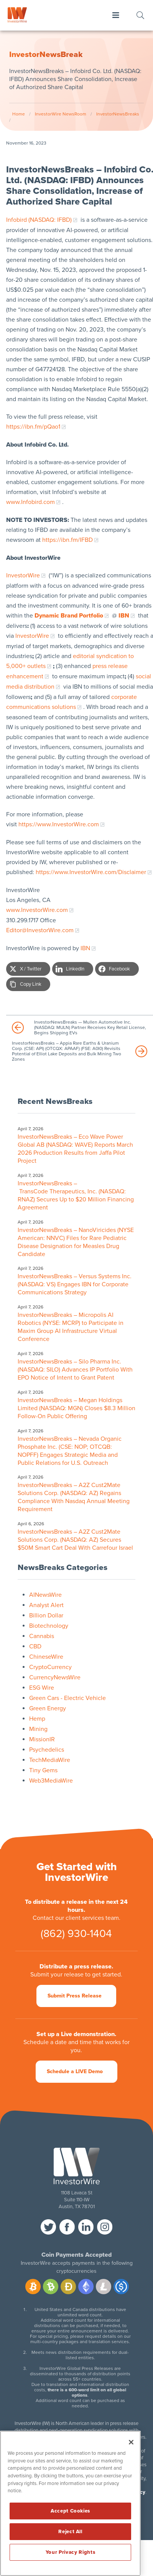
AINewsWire (45, 1595)
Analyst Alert (46, 1605)
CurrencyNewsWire (55, 1677)
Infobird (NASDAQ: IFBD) (39, 220)
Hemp (37, 1719)
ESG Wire (41, 1688)
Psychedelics (46, 1750)
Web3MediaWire (51, 1781)
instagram (104, 2227)
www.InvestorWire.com (37, 910)
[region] (70, 2503)
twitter (48, 2227)
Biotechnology (48, 1626)
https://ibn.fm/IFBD (67, 540)
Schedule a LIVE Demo (75, 2071)
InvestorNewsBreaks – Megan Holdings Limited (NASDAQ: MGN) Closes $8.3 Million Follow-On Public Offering (76, 1408)
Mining (38, 1729)
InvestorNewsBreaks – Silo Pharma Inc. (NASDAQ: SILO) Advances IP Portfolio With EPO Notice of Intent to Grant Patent (75, 1369)
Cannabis (41, 1636)
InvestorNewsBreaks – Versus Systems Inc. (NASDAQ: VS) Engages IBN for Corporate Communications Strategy (75, 1284)
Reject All (70, 2532)
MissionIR (42, 1739)
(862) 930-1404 (76, 1934)
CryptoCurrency (50, 1667)
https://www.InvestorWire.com (58, 824)
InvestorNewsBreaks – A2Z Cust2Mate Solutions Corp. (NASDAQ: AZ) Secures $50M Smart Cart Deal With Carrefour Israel (76, 1540)
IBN (85, 948)
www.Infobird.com (30, 502)
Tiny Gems (43, 1770)
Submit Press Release (75, 1996)
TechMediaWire (49, 1760)
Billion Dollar (46, 1615)
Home (18, 114)
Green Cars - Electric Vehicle (67, 1698)
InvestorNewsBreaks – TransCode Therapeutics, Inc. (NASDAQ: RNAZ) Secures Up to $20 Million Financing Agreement (76, 1195)
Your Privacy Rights (70, 2552)
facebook (67, 2227)
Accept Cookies (70, 2511)
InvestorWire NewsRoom (60, 114)
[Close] (131, 2442)
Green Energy (47, 1708)
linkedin (86, 2227)
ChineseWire (46, 1657)
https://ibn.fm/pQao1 (33, 427)
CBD (35, 1646)
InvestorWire (23, 575)
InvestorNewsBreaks (117, 114)
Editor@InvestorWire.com (40, 930)
